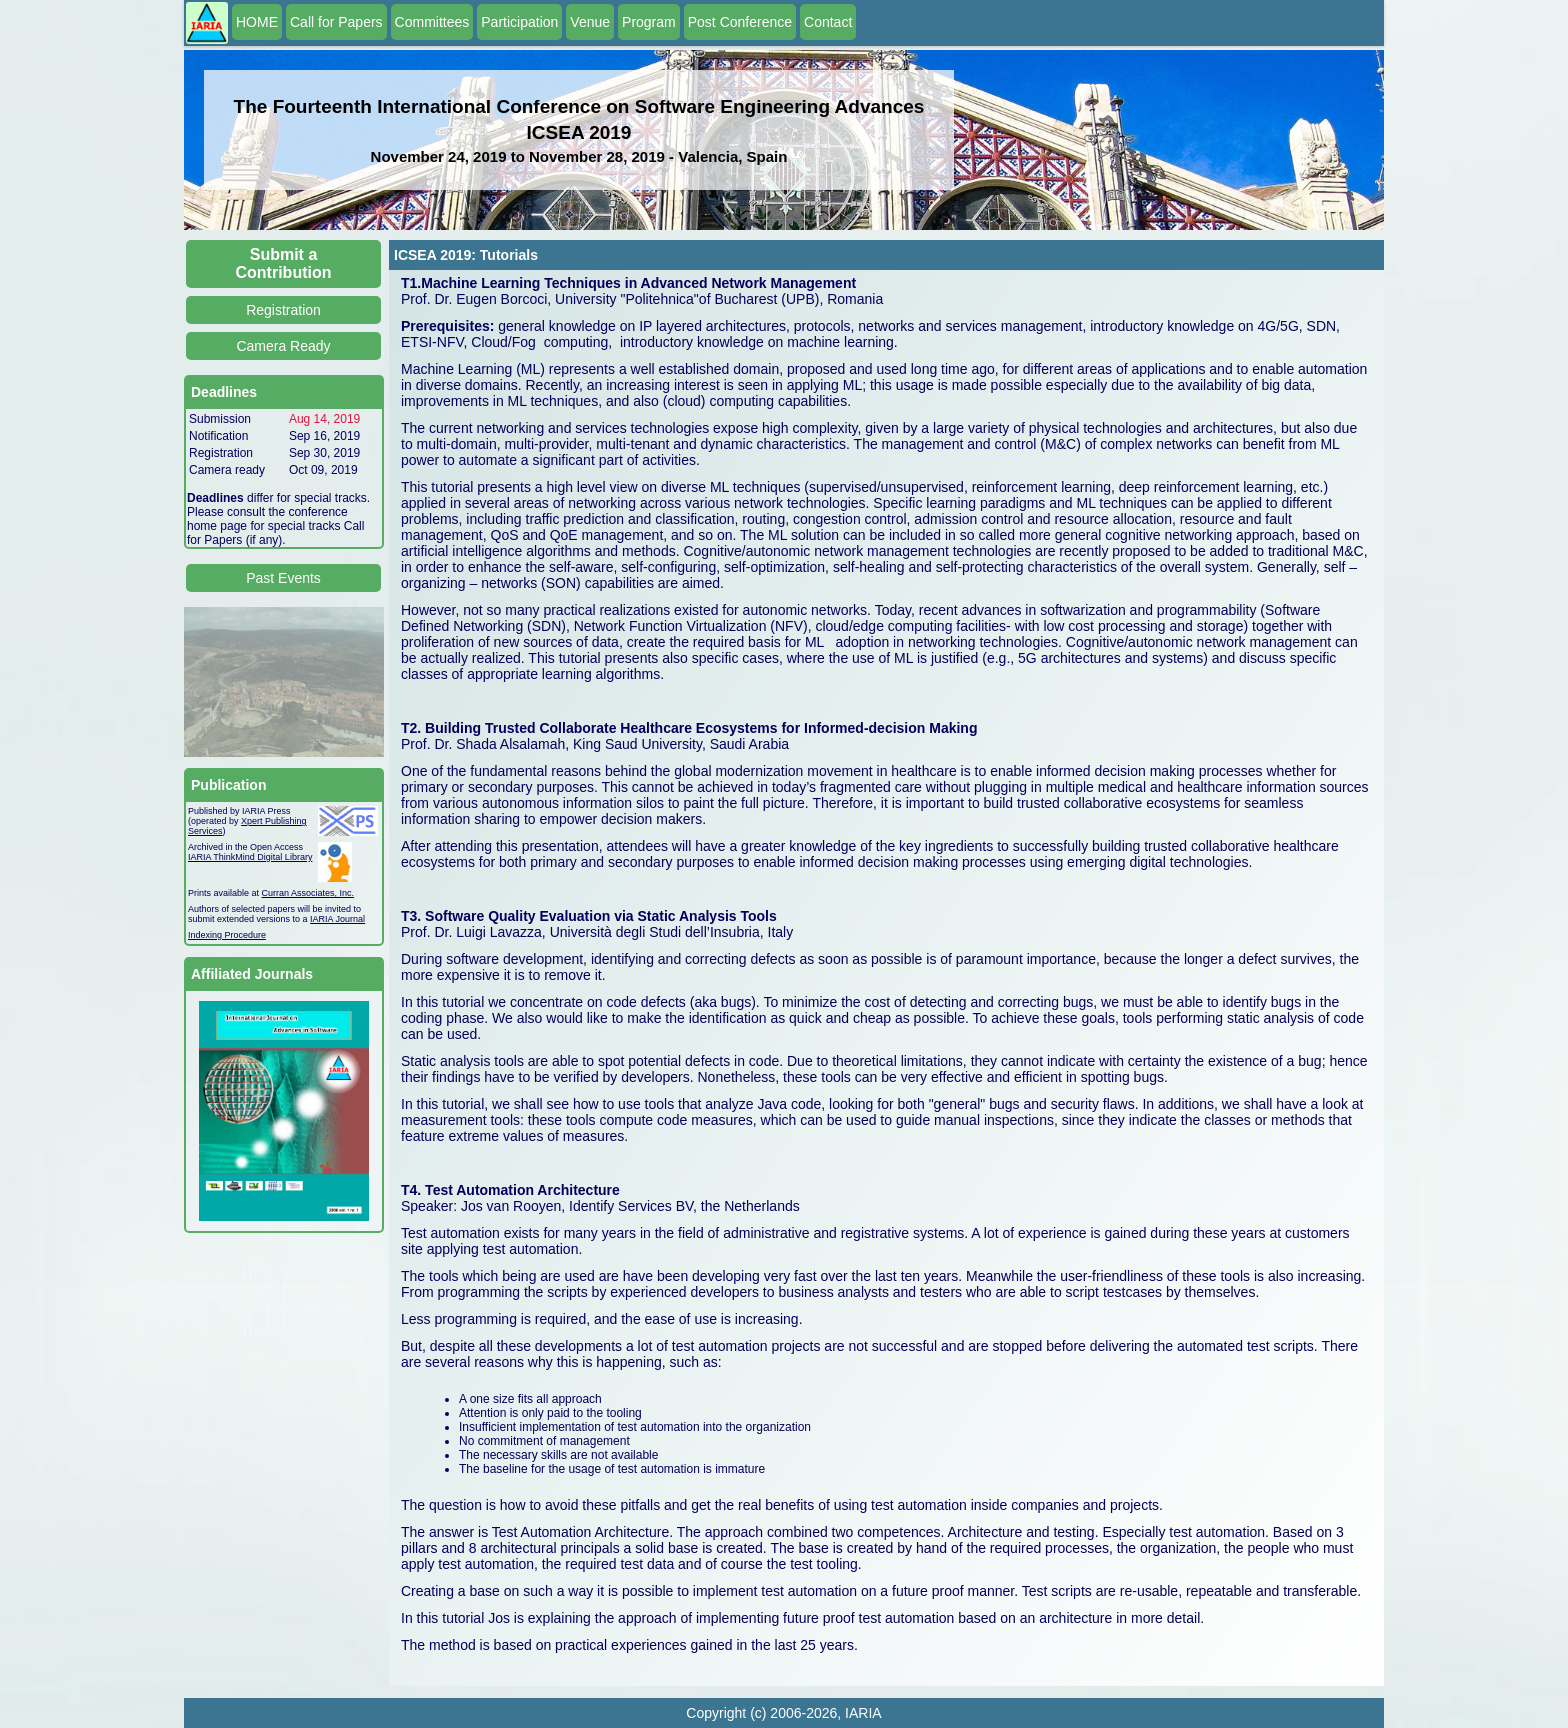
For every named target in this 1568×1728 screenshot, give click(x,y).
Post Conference (740, 22)
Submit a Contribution (284, 263)
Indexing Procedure (227, 935)
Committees (432, 22)
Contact (828, 22)
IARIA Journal (337, 919)
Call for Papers (336, 22)
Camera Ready (283, 346)
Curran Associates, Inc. (308, 893)
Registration (283, 310)
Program (649, 22)
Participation (519, 22)
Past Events (283, 578)
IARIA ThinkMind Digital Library (250, 857)
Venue (590, 22)
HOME (257, 22)
